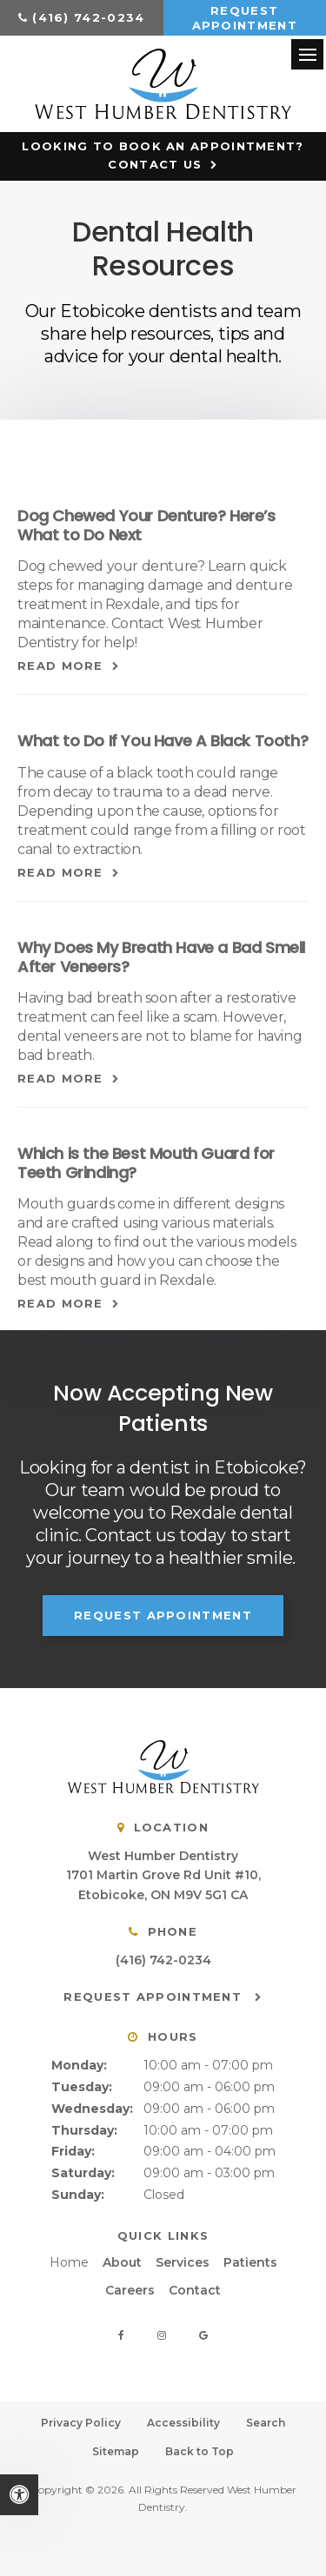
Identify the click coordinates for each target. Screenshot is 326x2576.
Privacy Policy (81, 2422)
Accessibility (183, 2422)
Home (69, 2262)
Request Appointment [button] (244, 17)
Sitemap (115, 2451)
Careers (130, 2290)
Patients (250, 2262)
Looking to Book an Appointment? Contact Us (162, 155)
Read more (60, 665)
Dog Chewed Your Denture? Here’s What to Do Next (146, 525)
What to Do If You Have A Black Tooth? (162, 741)
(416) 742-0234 (88, 17)
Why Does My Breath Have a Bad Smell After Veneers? (161, 957)
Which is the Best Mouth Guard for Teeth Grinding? (146, 1162)
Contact (195, 2290)
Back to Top (199, 2451)
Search (265, 2422)
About (122, 2262)
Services (183, 2262)
